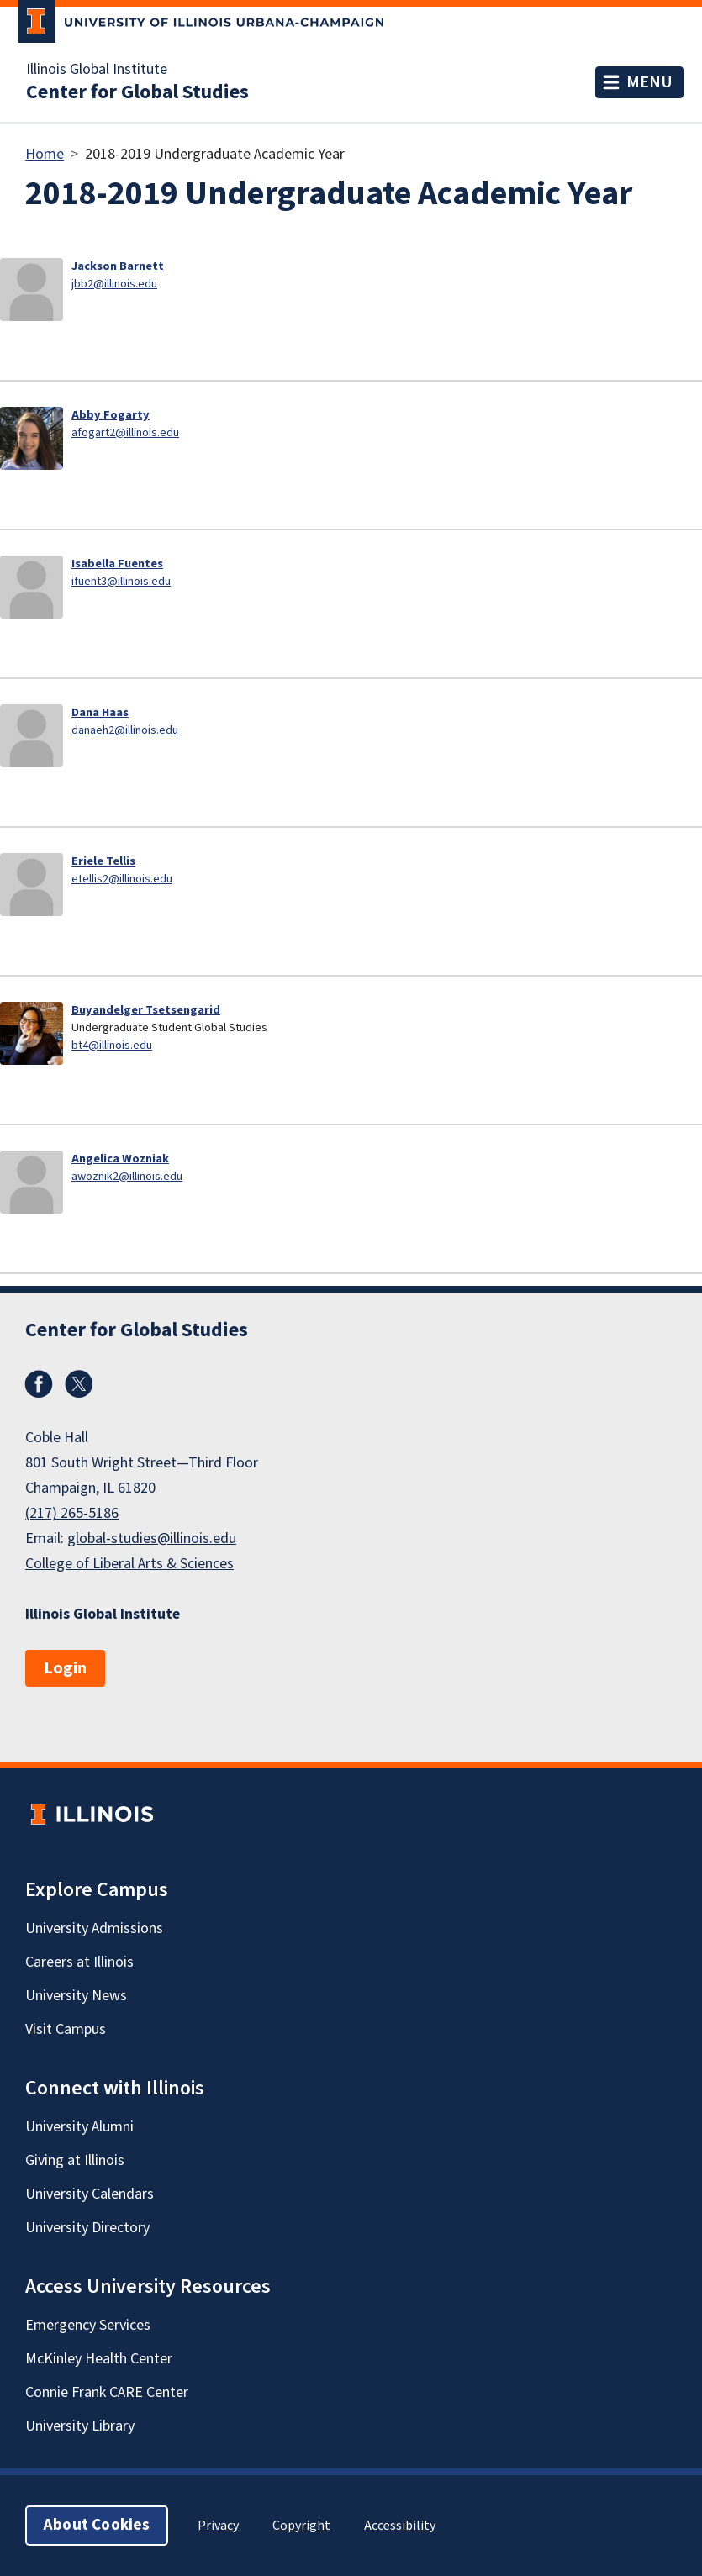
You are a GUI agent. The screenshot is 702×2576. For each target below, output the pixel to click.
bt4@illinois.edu (111, 1045)
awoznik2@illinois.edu (126, 1176)
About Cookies (97, 2525)
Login (65, 1668)
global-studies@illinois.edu (151, 1538)
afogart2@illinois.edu (125, 432)
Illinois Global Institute (96, 70)
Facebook (38, 1384)
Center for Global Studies (137, 92)
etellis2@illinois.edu (121, 879)
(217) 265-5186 (72, 1513)
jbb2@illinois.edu (114, 283)
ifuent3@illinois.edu (121, 581)
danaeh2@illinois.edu (124, 730)
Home (44, 154)
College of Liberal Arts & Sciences (129, 1563)
